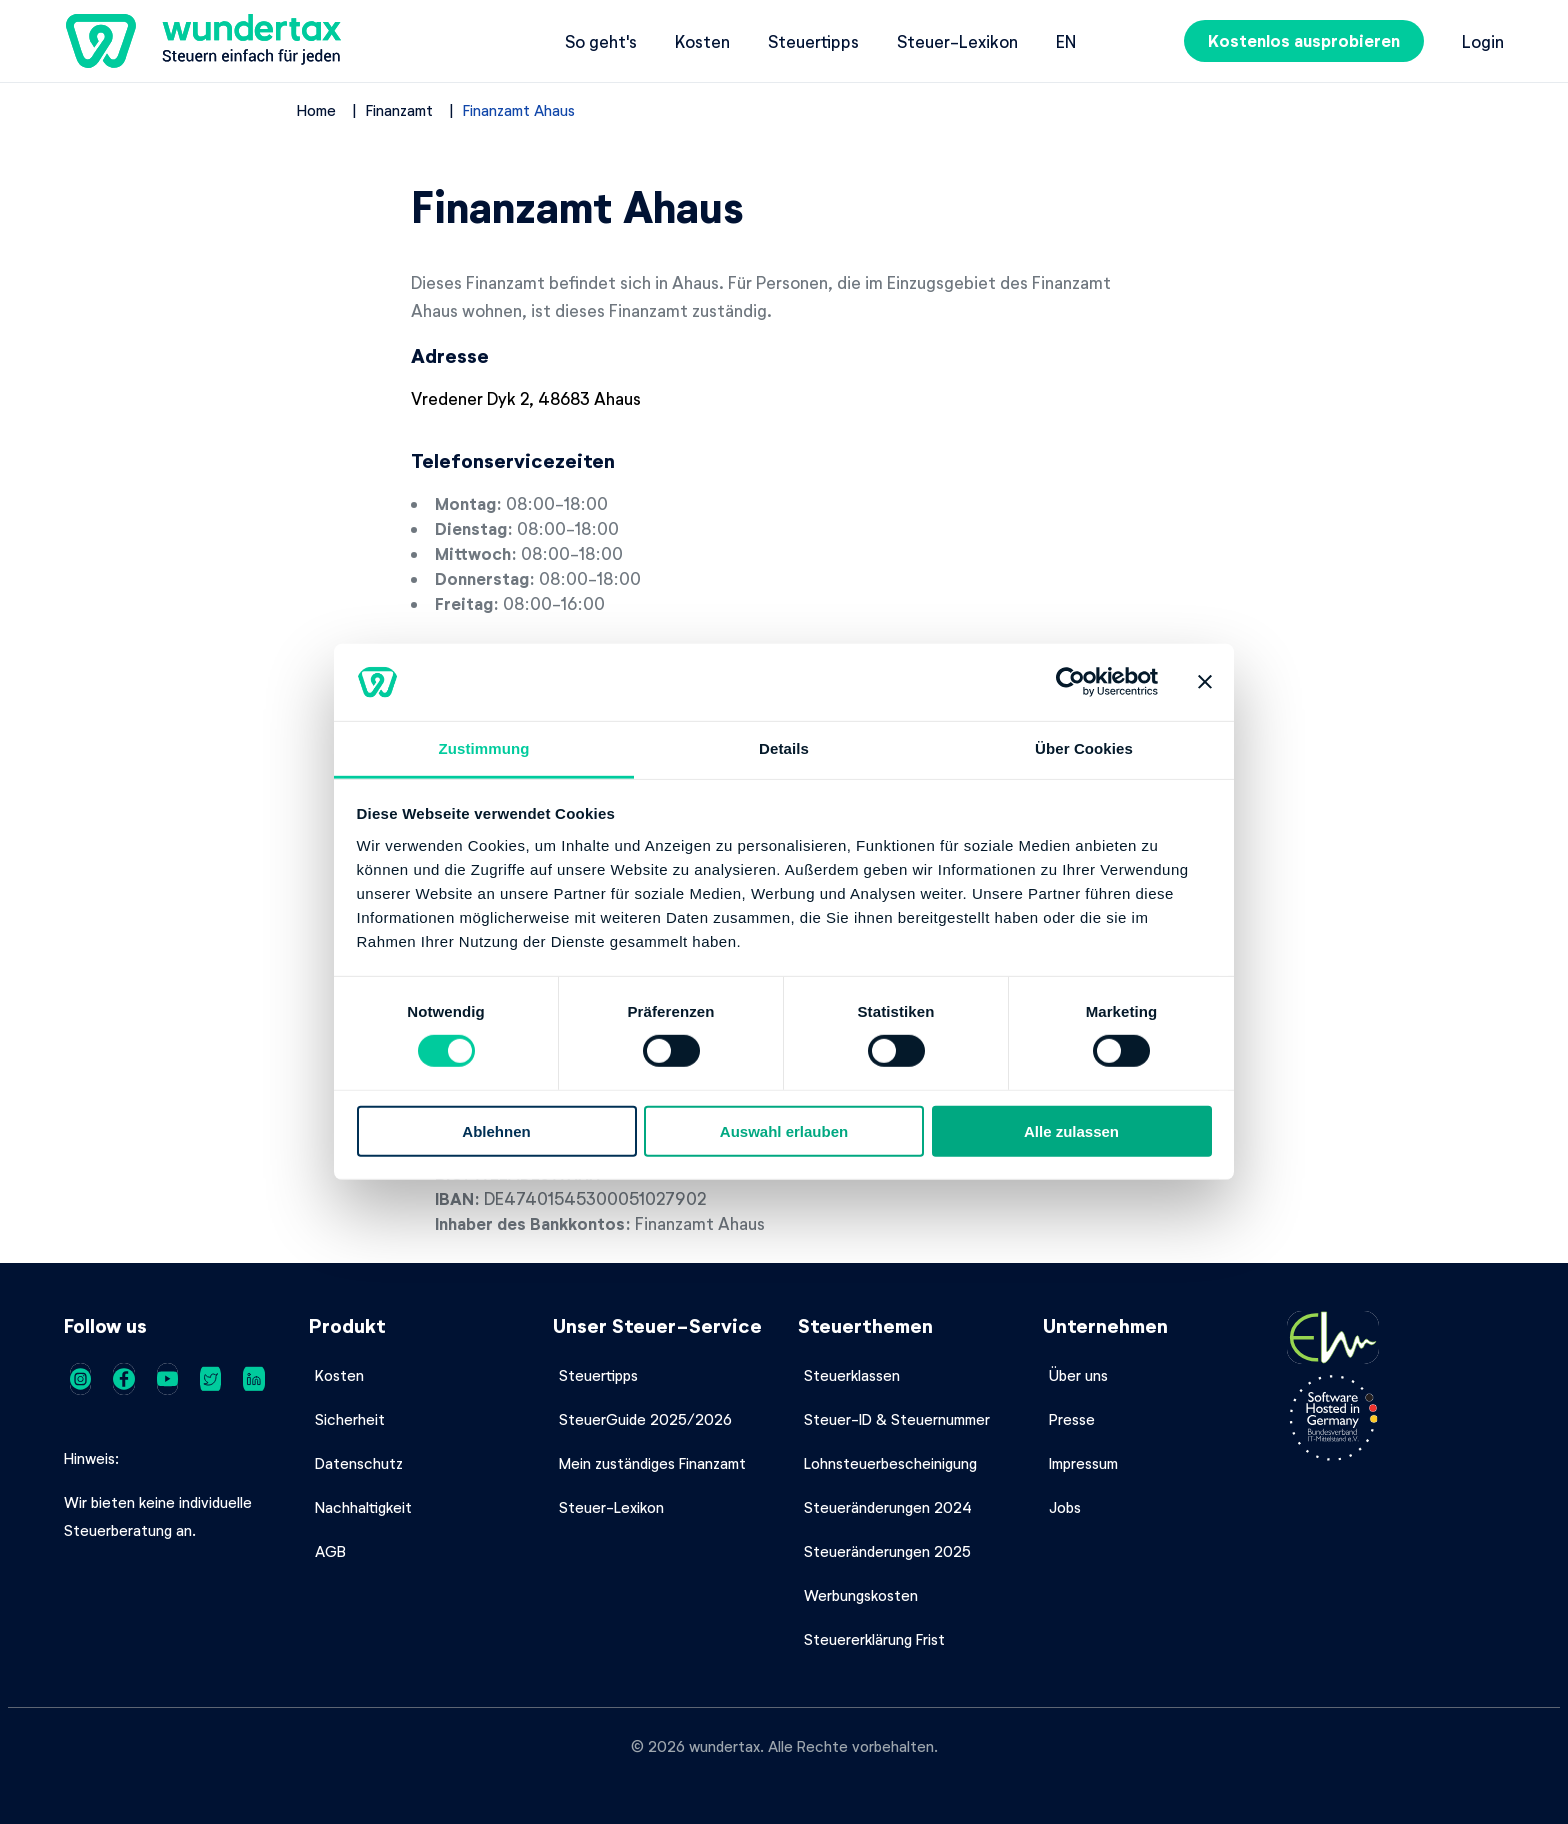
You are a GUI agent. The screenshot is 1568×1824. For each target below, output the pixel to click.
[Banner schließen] (1205, 682)
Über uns (1078, 1375)
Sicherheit (350, 1419)
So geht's (601, 41)
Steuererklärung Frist (874, 1639)
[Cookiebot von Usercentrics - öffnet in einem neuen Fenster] (1070, 682)
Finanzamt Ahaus (519, 110)
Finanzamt (399, 110)
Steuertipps (813, 41)
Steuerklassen (852, 1375)
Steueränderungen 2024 (888, 1507)
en (1066, 41)
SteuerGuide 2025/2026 (645, 1419)
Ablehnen (496, 1130)
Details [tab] (784, 748)
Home (316, 110)
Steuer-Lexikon (957, 41)
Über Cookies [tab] (1084, 748)
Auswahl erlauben (784, 1130)
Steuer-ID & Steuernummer (897, 1419)
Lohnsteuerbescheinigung (890, 1463)
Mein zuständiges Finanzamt (652, 1463)
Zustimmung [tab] (484, 748)
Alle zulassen (1071, 1130)
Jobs (1065, 1507)
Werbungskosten (861, 1595)
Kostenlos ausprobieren (1304, 40)
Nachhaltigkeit (363, 1507)
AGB (330, 1551)
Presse (1072, 1419)
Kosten (702, 41)
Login (1483, 41)
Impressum (1083, 1463)
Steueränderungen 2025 (887, 1551)
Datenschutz (359, 1463)
